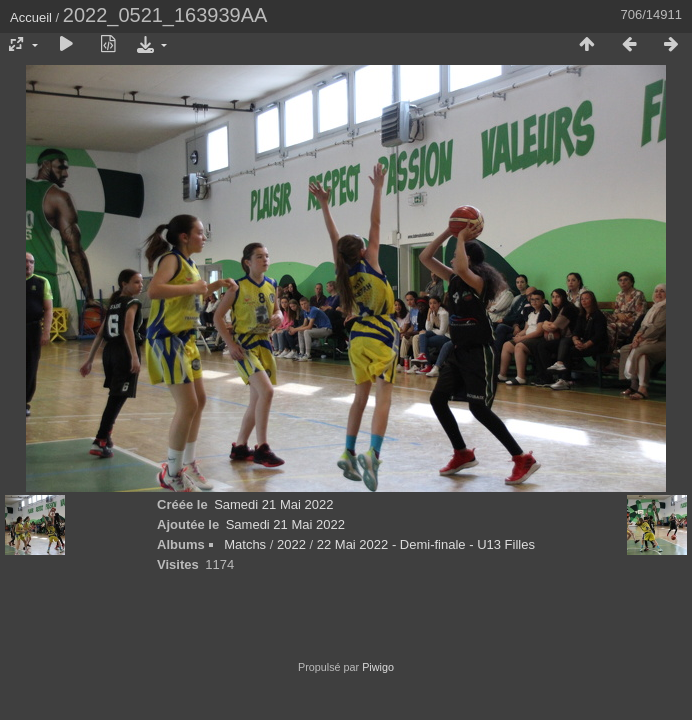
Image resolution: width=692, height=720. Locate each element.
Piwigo (378, 667)
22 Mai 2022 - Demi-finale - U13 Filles (426, 544)
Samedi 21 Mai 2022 (273, 504)
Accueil (31, 17)
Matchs (245, 544)
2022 (291, 544)
